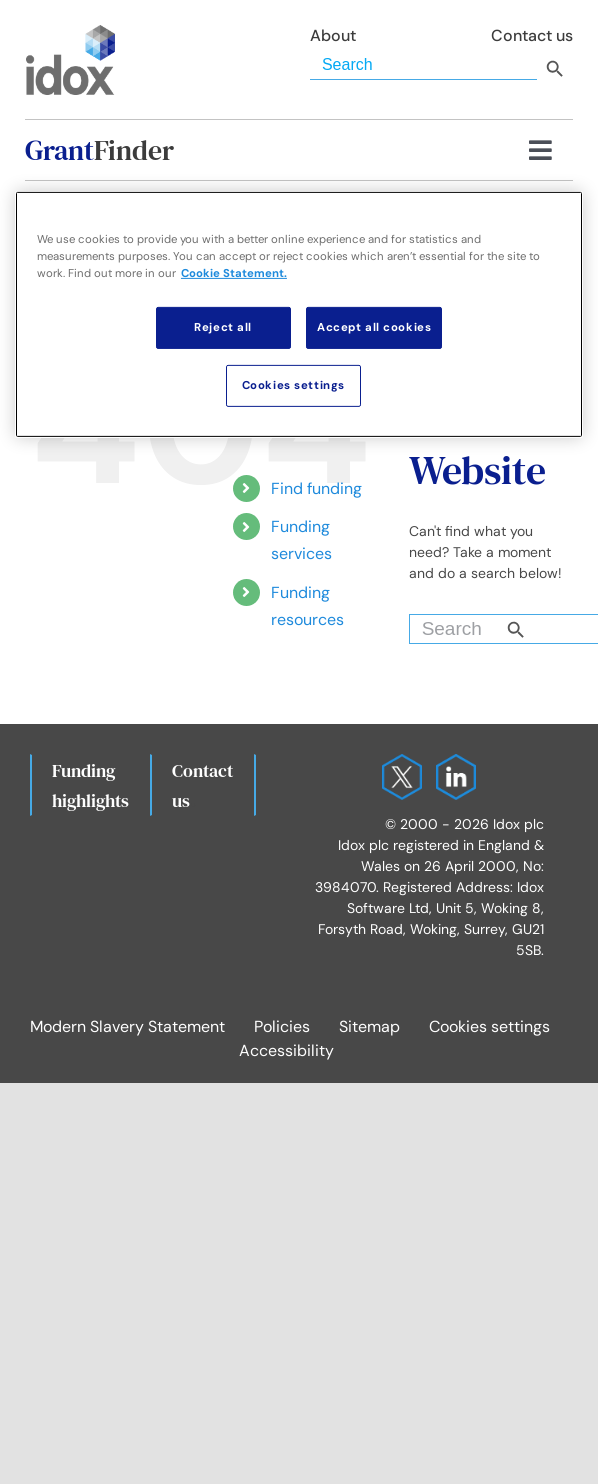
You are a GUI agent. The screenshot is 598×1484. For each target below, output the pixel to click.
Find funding (316, 488)
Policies (282, 1026)
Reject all (223, 327)
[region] (299, 313)
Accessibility (286, 1050)
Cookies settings (489, 1026)
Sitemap (369, 1026)
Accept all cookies (374, 327)
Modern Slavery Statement (127, 1026)
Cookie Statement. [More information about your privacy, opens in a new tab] (234, 273)
